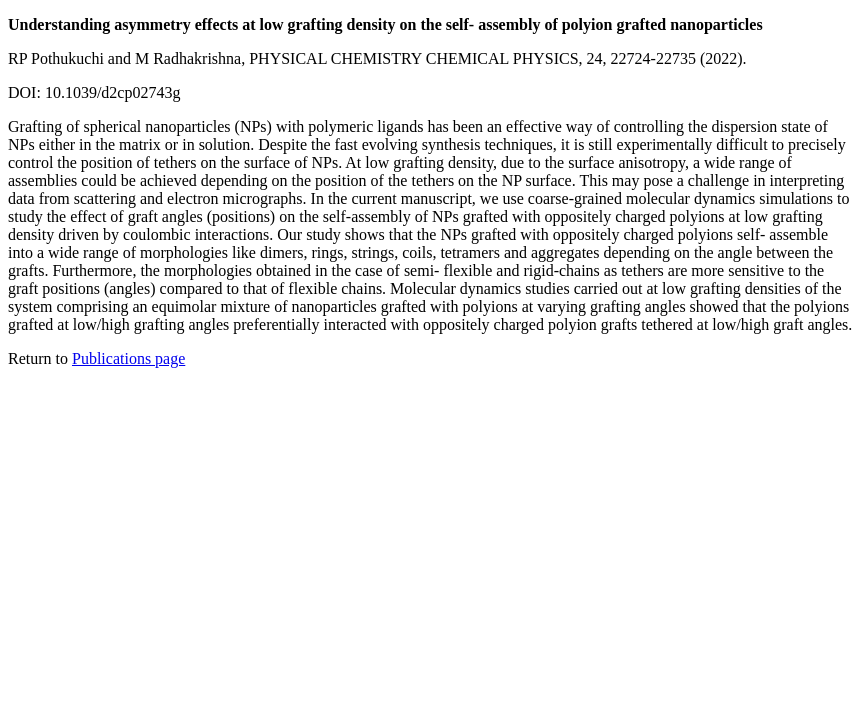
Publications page (128, 358)
